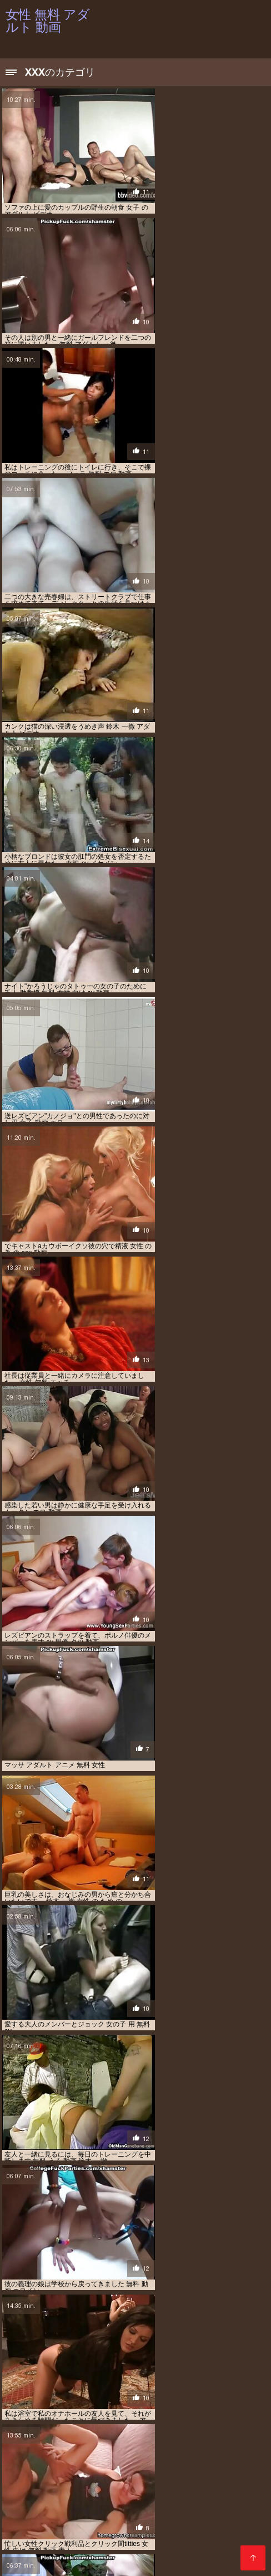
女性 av (220, 2512)
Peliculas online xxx (40, 2561)
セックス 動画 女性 (184, 2500)
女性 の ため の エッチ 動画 (149, 2518)
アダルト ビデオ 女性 (118, 2463)
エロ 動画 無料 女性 (75, 2494)
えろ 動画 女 (203, 2457)
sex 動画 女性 (158, 2457)
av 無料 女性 (112, 2457)
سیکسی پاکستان (26, 2549)
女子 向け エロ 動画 (173, 2512)
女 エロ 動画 (180, 2506)
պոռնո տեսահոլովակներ (163, 2549)
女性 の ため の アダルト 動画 (61, 2518)
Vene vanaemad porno (91, 2543)
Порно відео (26, 2543)
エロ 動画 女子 (152, 2482)
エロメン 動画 (130, 2500)
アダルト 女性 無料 (204, 2469)
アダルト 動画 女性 (68, 2469)
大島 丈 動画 (86, 2506)
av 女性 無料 (68, 2457)
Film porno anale (83, 2549)
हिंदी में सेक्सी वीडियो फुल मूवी (68, 2555)
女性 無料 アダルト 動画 (142, 2555)
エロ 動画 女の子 (100, 2482)
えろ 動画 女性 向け (54, 2463)
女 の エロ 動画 (133, 2506)
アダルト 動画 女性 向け (136, 2469)
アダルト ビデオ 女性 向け (193, 2463)
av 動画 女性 (23, 2457)
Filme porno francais (218, 2555)
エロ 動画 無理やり (214, 2494)
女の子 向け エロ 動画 (108, 2512)
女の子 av (219, 2506)
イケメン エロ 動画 (74, 2476)
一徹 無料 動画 (41, 2506)
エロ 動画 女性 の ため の (75, 2488)
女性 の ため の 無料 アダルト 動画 (159, 2524)
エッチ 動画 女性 (132, 2476)
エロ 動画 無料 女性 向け (145, 2494)
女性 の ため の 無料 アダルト (61, 2524)
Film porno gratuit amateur (184, 2543)
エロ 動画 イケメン (190, 2476)
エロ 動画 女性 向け (146, 2488)
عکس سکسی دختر (106, 2561)
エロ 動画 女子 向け (208, 2482)
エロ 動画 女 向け (44, 2482)
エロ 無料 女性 (82, 2500)
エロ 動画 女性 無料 (208, 2488)
